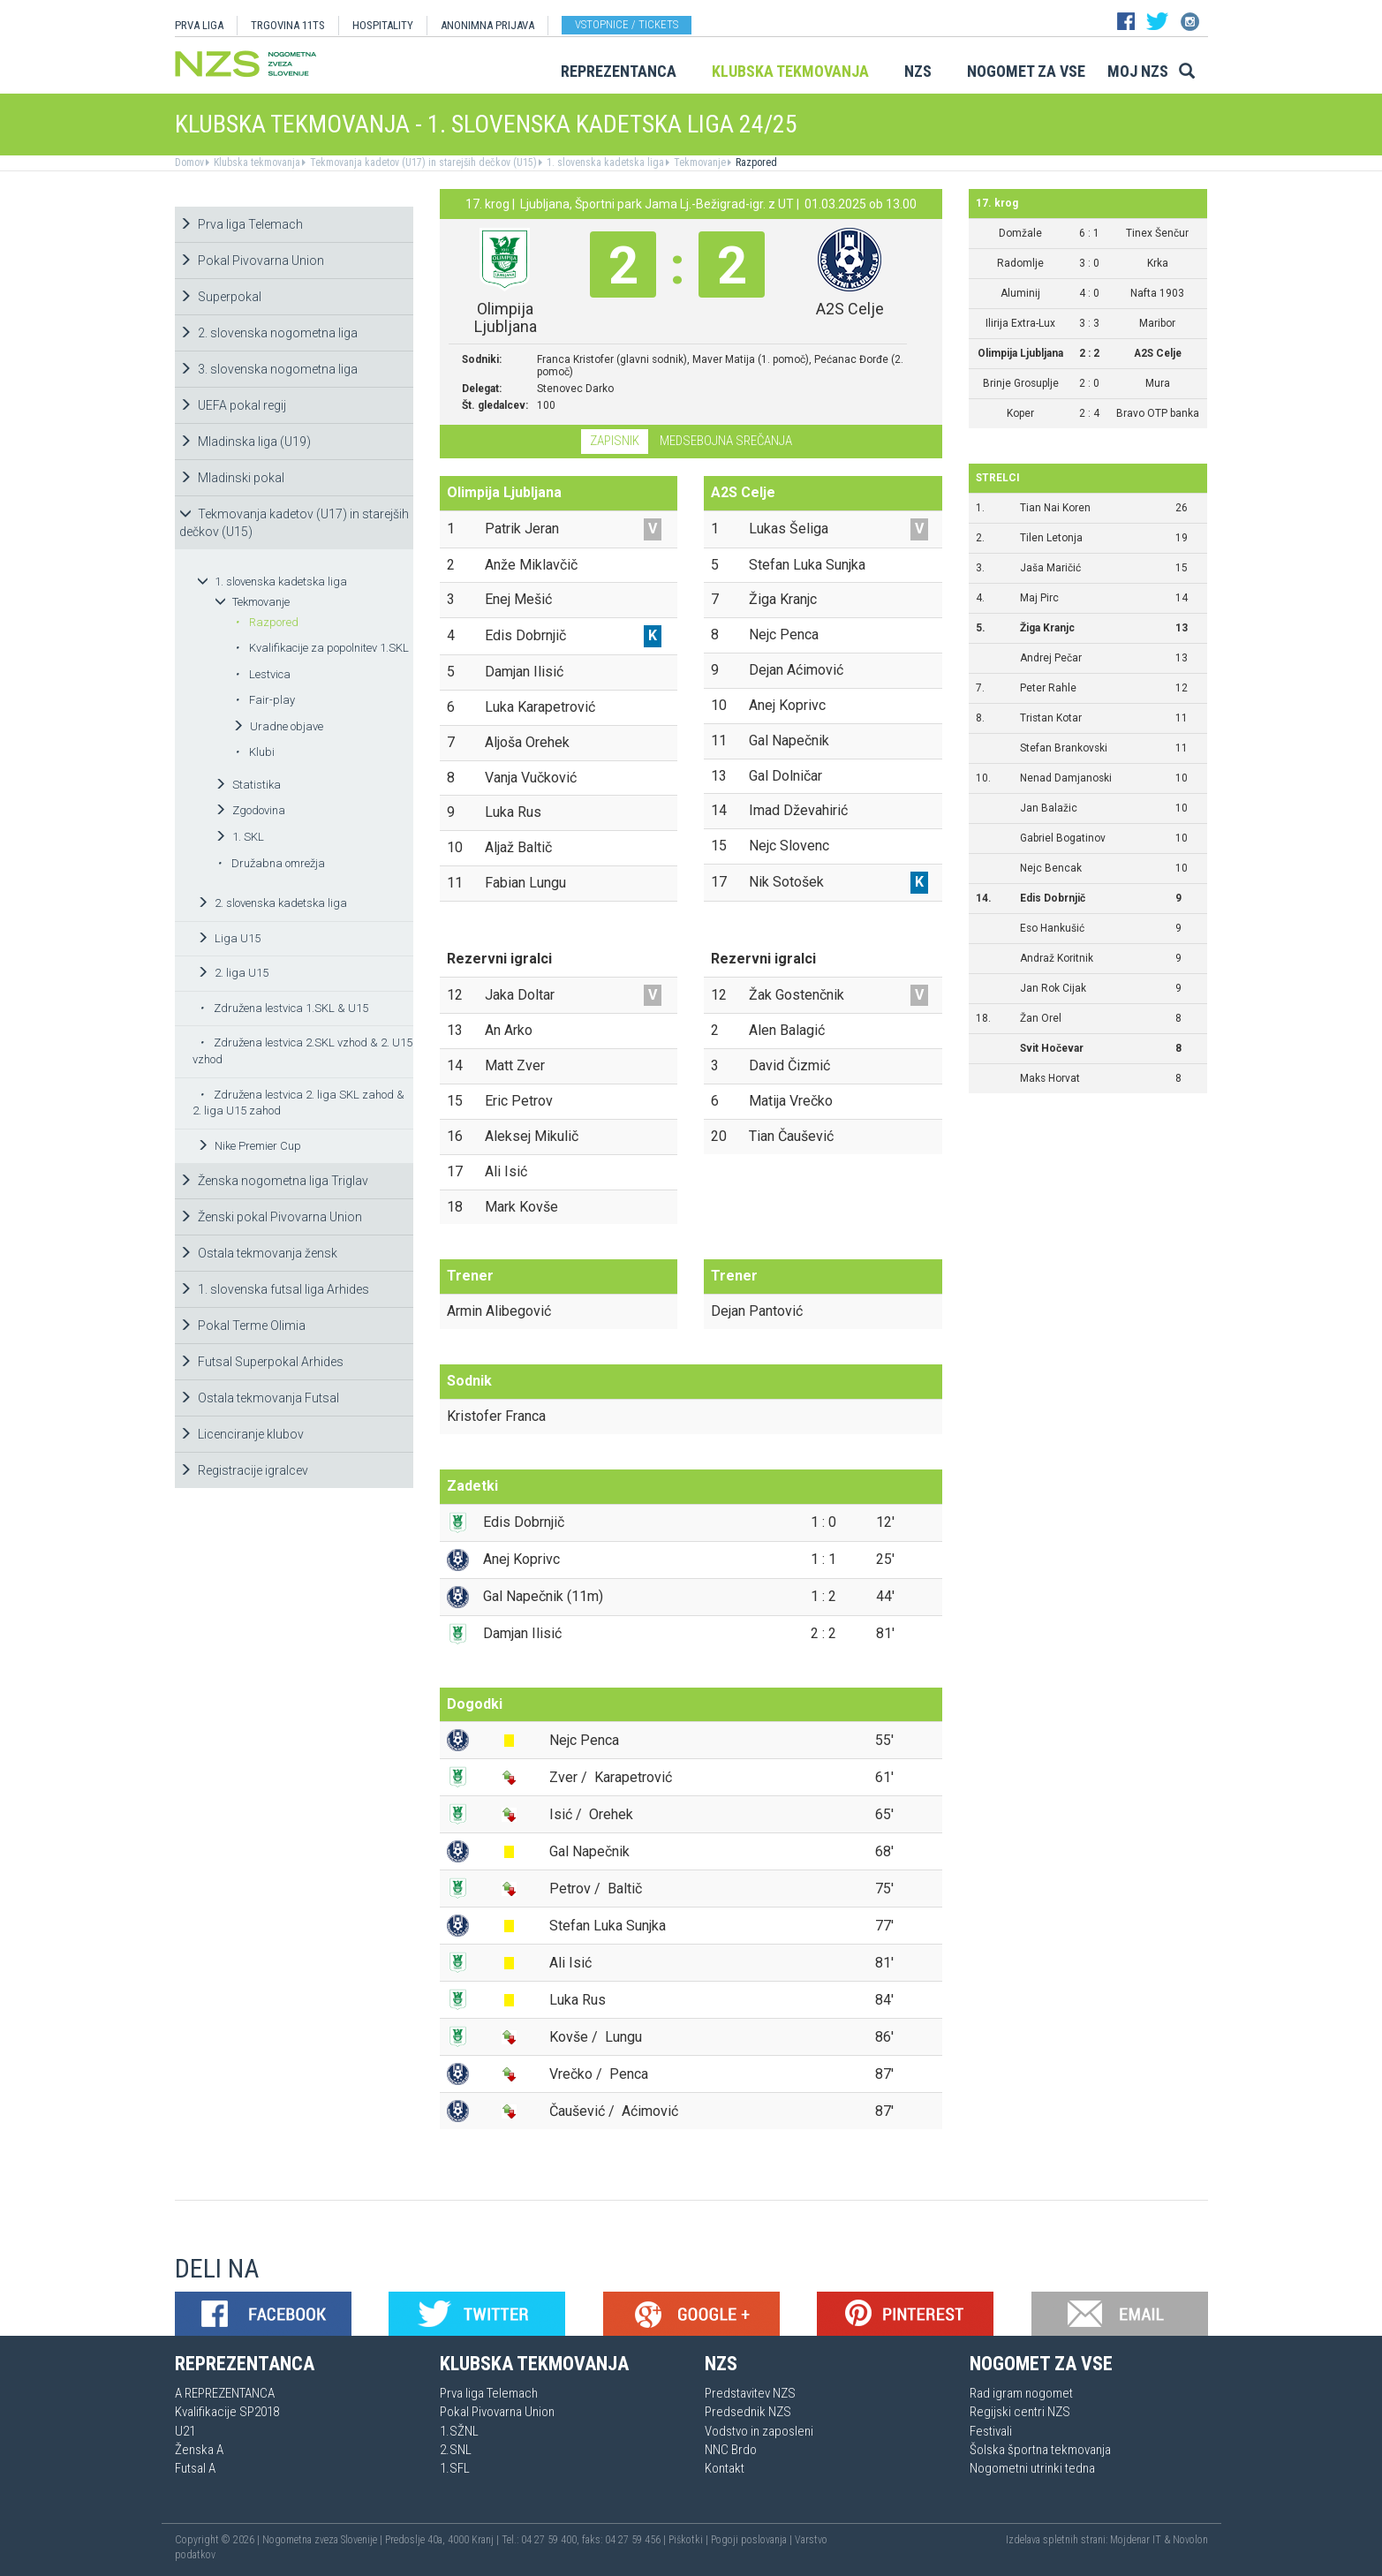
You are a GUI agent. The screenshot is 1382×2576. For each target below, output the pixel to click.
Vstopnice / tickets (626, 24)
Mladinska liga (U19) (245, 441)
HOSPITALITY (382, 25)
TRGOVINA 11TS (288, 25)
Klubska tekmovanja (790, 71)
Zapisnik (614, 441)
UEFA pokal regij (232, 405)
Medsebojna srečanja (726, 441)
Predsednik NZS (748, 2412)
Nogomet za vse (1026, 71)
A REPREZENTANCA (225, 2393)
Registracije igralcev (243, 1470)
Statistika (248, 784)
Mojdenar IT (1135, 2540)
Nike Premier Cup (249, 1145)
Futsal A (195, 2468)
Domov (189, 162)
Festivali (991, 2431)
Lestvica (263, 674)
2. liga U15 (232, 972)
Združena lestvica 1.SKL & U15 (284, 1008)
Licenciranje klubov (241, 1434)
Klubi (255, 752)
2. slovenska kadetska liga (272, 903)
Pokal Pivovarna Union (251, 260)
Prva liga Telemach (241, 224)
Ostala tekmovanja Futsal (259, 1398)
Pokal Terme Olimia (242, 1325)
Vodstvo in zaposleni (759, 2431)
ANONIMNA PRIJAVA (487, 25)
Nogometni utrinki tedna (1032, 2468)
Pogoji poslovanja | (753, 2540)
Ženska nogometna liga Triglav (273, 1181)
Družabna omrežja (271, 863)
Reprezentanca (618, 71)
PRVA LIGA (199, 25)
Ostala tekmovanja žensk (258, 1253)
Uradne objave (277, 726)
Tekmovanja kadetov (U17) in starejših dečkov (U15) (422, 162)
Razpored (755, 162)
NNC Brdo (731, 2450)
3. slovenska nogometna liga (268, 369)
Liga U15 (229, 938)
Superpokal (220, 297)
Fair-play (265, 699)
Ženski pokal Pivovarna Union (270, 1217)
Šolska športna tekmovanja (1040, 2450)
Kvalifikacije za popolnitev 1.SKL (322, 647)
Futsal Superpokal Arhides (261, 1362)
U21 (185, 2431)
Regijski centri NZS (1020, 2412)
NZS (918, 71)
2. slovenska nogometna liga (268, 333)
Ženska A (199, 2450)
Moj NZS (1137, 71)
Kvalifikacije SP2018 (227, 2412)
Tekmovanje (698, 162)
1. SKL (239, 836)
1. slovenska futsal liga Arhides (274, 1289)
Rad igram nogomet (1021, 2393)
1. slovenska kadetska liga (604, 162)
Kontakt (724, 2468)
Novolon (1190, 2540)
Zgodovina (250, 810)
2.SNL (456, 2450)
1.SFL (455, 2468)
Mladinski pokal (231, 478)
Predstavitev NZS (750, 2393)
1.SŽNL (459, 2431)
